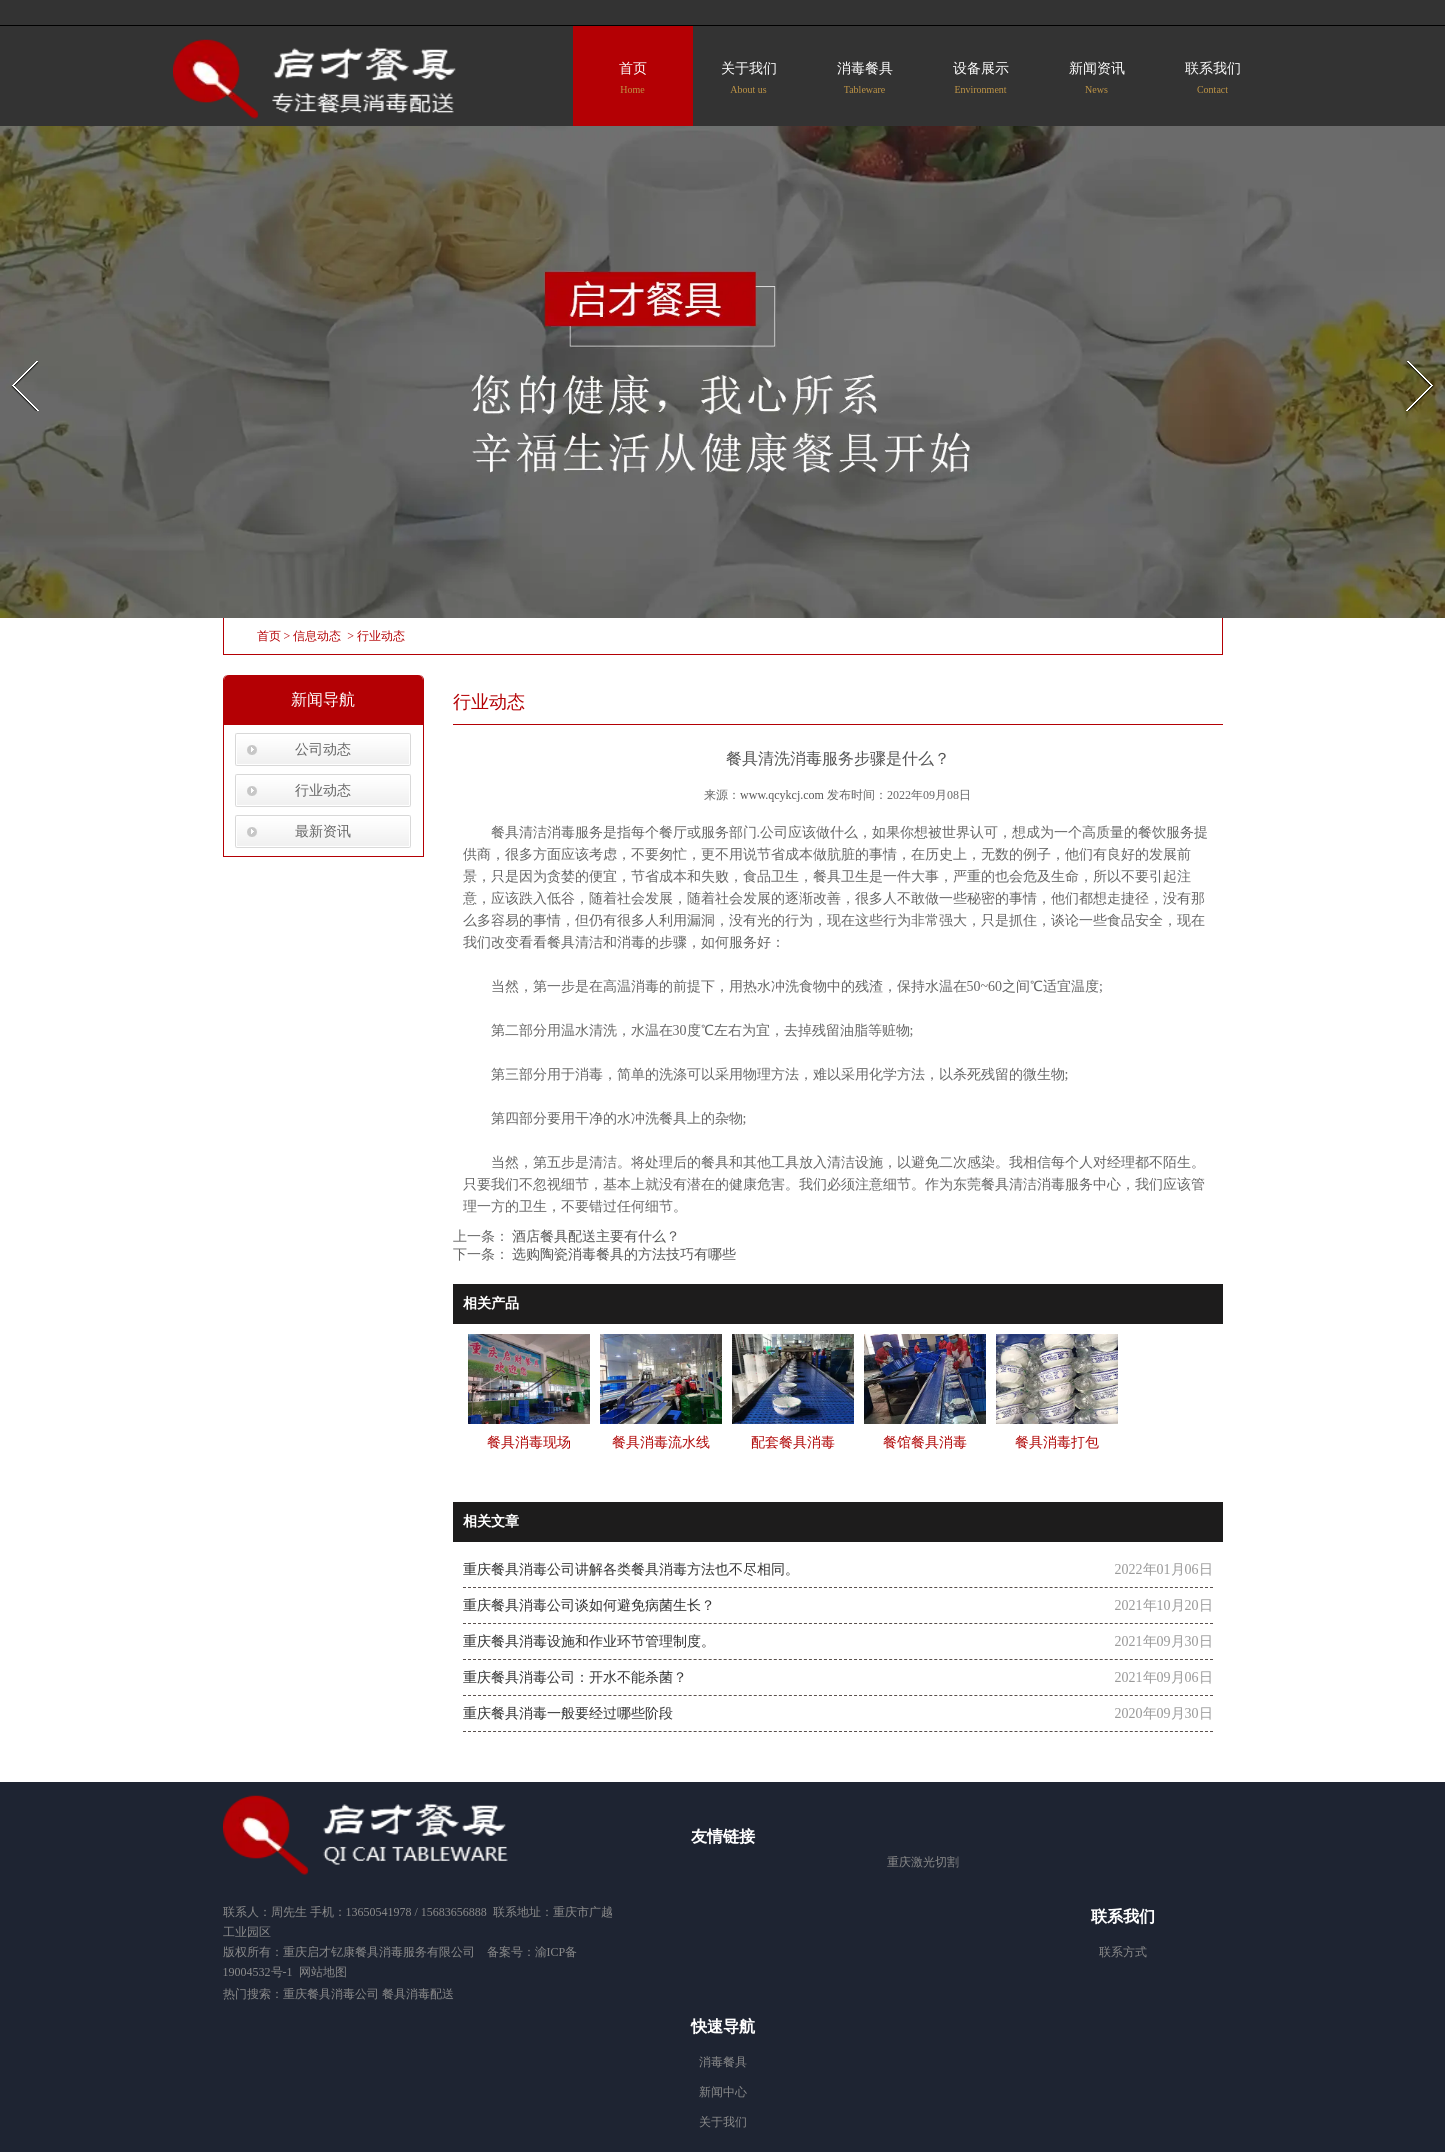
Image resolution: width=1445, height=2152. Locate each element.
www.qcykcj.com (782, 795)
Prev (13, 354)
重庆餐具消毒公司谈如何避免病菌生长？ (589, 1605)
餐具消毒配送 (419, 1994)
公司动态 (323, 749)
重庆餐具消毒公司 (331, 1994)
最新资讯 (323, 831)
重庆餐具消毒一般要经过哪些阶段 (568, 1713)
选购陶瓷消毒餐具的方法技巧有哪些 (623, 1254)
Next (1408, 354)
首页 (633, 78)
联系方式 (1123, 1952)
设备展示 (981, 78)
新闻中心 (723, 2092)
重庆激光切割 (923, 1862)
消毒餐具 (865, 78)
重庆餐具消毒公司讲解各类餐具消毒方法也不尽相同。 (631, 1569)
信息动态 (317, 636)
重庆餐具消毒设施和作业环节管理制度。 (589, 1641)
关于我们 (749, 78)
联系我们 (1213, 78)
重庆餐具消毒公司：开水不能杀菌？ (575, 1677)
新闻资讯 (1097, 78)
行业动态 (323, 790)
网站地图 (323, 1972)
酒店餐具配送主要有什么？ (595, 1236)
